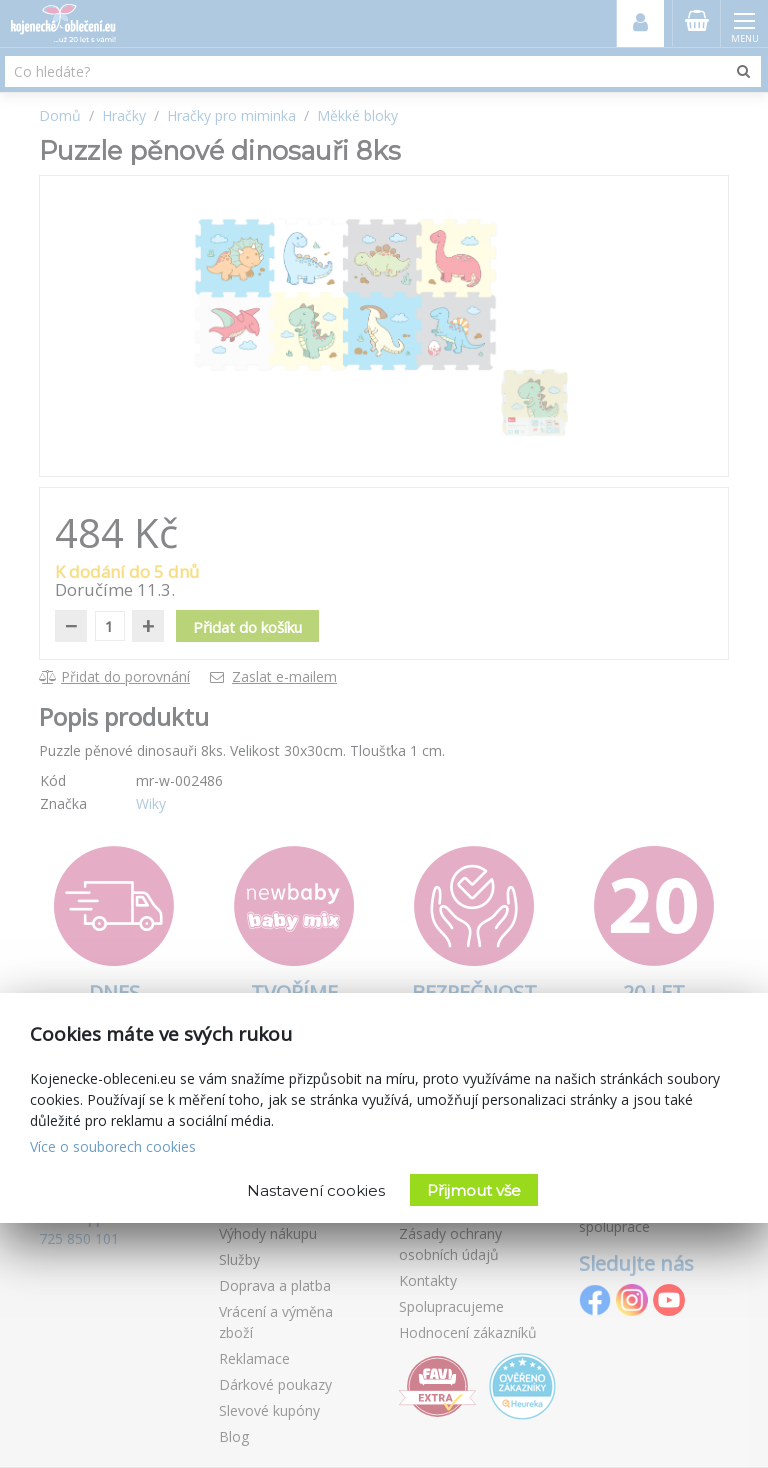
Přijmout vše (474, 1190)
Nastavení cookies (316, 1190)
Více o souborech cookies (113, 1146)
